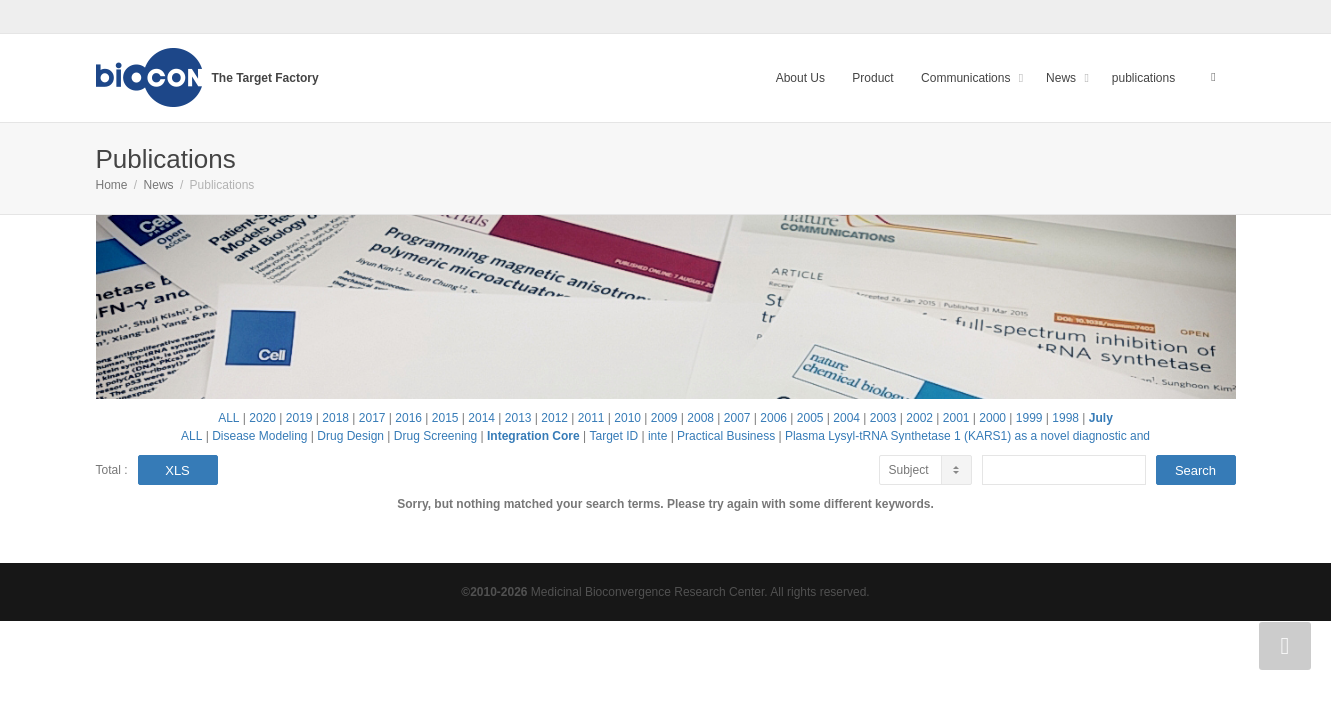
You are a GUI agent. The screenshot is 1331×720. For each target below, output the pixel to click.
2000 (992, 418)
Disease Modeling (259, 436)
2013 (518, 418)
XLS (177, 470)
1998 (1065, 418)
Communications (967, 78)
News (1062, 78)
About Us (800, 78)
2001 (956, 418)
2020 (262, 418)
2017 (372, 418)
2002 (919, 418)
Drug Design (350, 436)
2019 (299, 418)
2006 (773, 418)
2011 (591, 418)
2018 (335, 418)
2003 (883, 418)
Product (872, 78)
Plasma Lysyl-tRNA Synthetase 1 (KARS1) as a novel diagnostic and (967, 436)
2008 (700, 418)
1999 (1029, 418)
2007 (737, 418)
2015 (445, 418)
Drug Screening (435, 436)
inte (657, 436)
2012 (554, 418)
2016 (408, 418)
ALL (228, 418)
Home (112, 185)
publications (1143, 78)
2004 (846, 418)
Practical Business (726, 436)
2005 (810, 418)
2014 (481, 418)
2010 (627, 418)
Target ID (613, 436)
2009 (664, 418)
